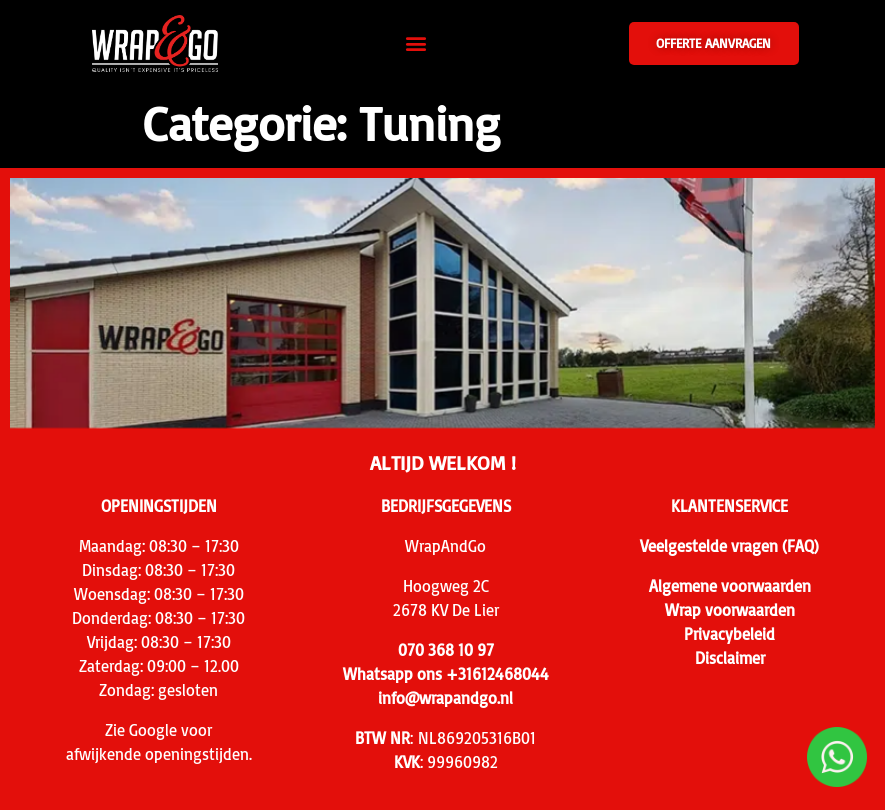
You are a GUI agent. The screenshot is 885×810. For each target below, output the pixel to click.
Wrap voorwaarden (730, 610)
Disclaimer (730, 658)
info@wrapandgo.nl (445, 698)
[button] (416, 43)
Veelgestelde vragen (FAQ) (729, 546)
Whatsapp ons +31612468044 (446, 674)
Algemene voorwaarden (730, 586)
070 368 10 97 (446, 650)
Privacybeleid (729, 634)
